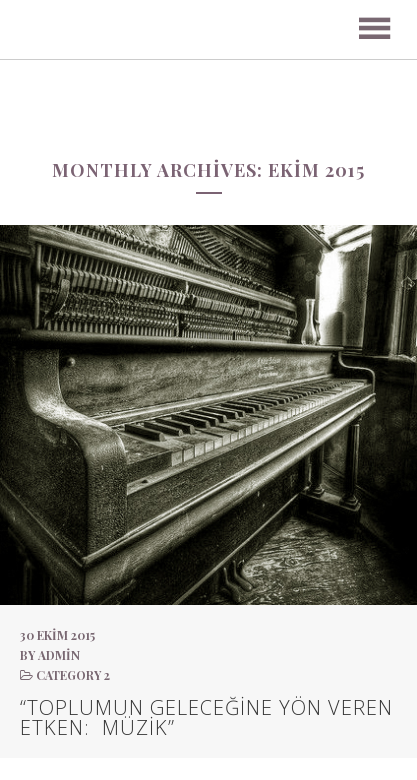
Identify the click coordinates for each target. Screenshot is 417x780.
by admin (50, 655)
